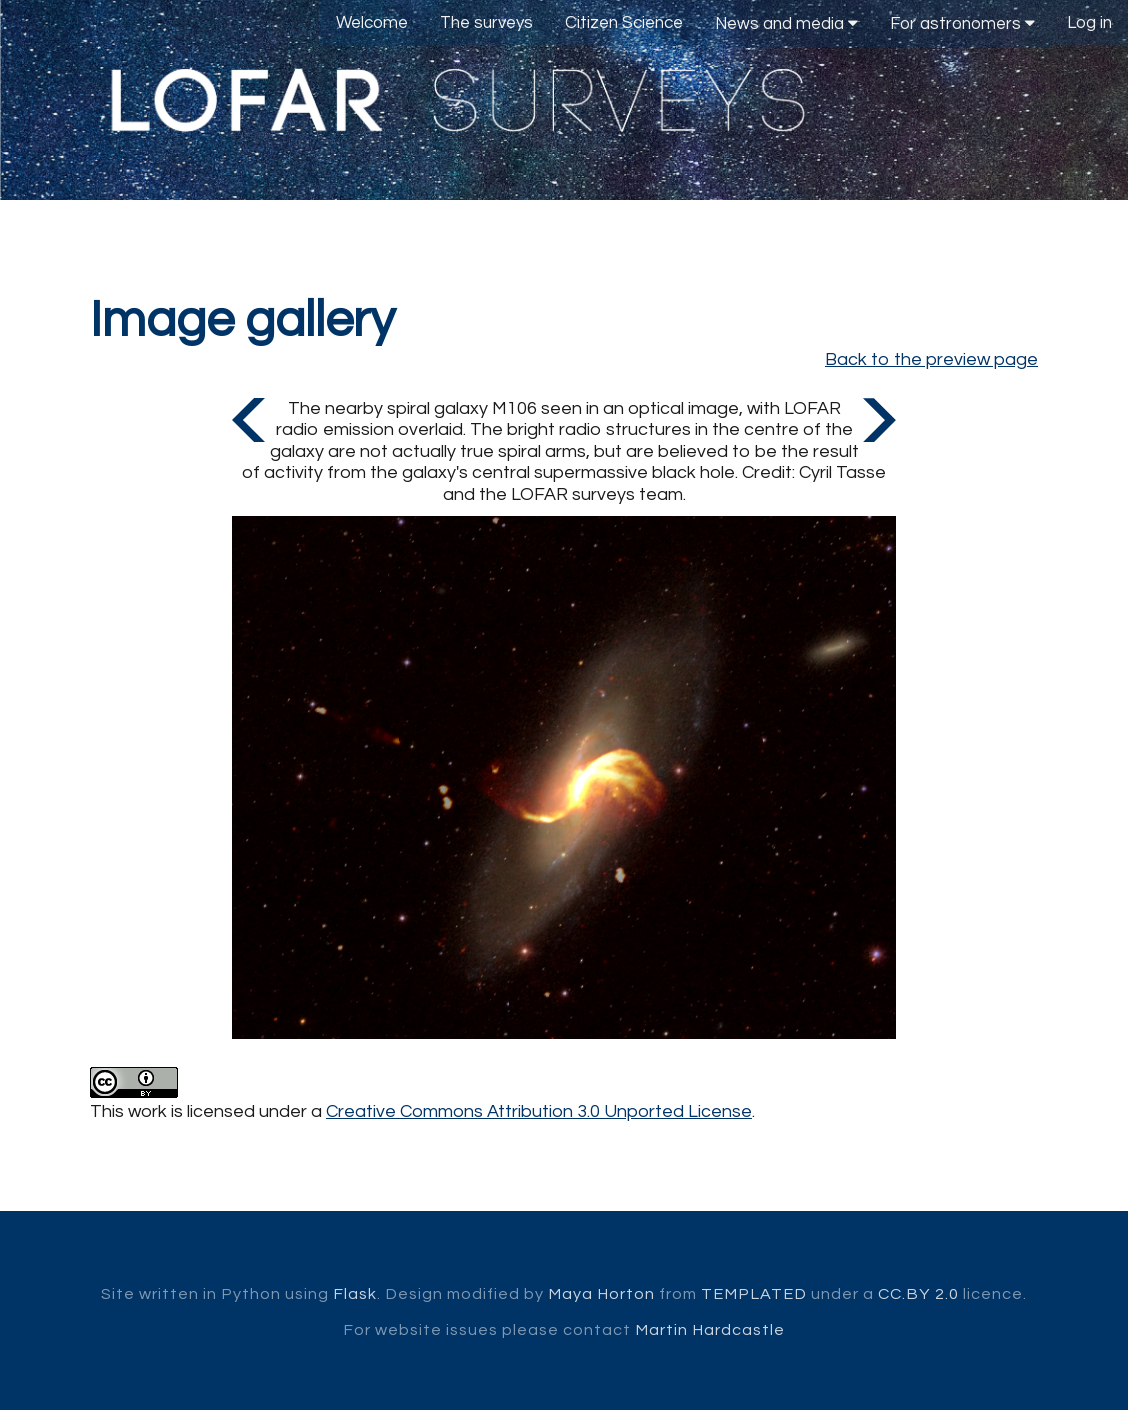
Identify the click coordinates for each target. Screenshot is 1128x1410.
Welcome (372, 23)
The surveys (486, 23)
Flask (355, 1294)
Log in (1089, 23)
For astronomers (962, 23)
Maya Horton (601, 1294)
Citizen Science (624, 23)
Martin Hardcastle (710, 1330)
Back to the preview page (931, 359)
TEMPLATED (754, 1294)
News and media (786, 23)
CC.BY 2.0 (918, 1294)
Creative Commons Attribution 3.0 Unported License (539, 1111)
